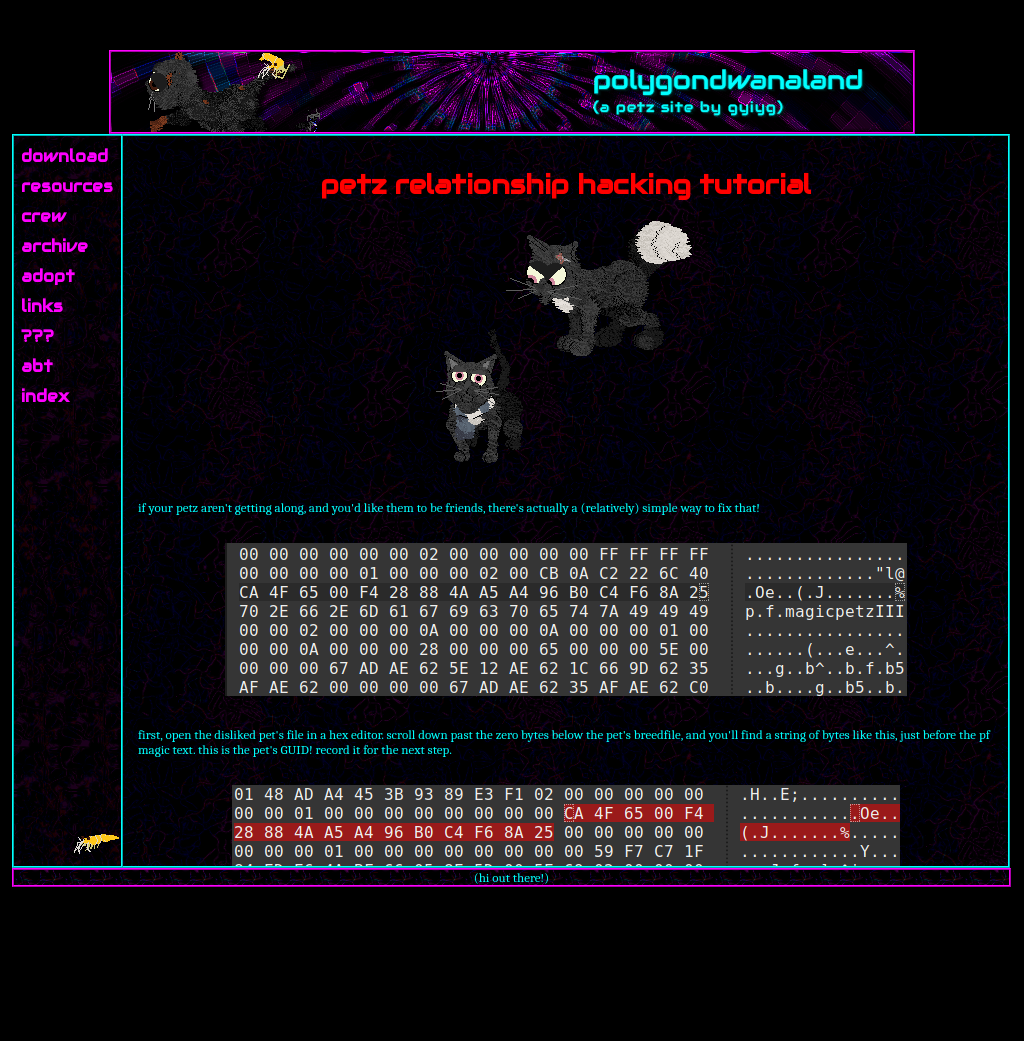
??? (37, 336)
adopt (48, 276)
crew (43, 216)
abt (37, 366)
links (42, 306)
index (45, 396)
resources (67, 186)
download (64, 156)
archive (54, 246)
